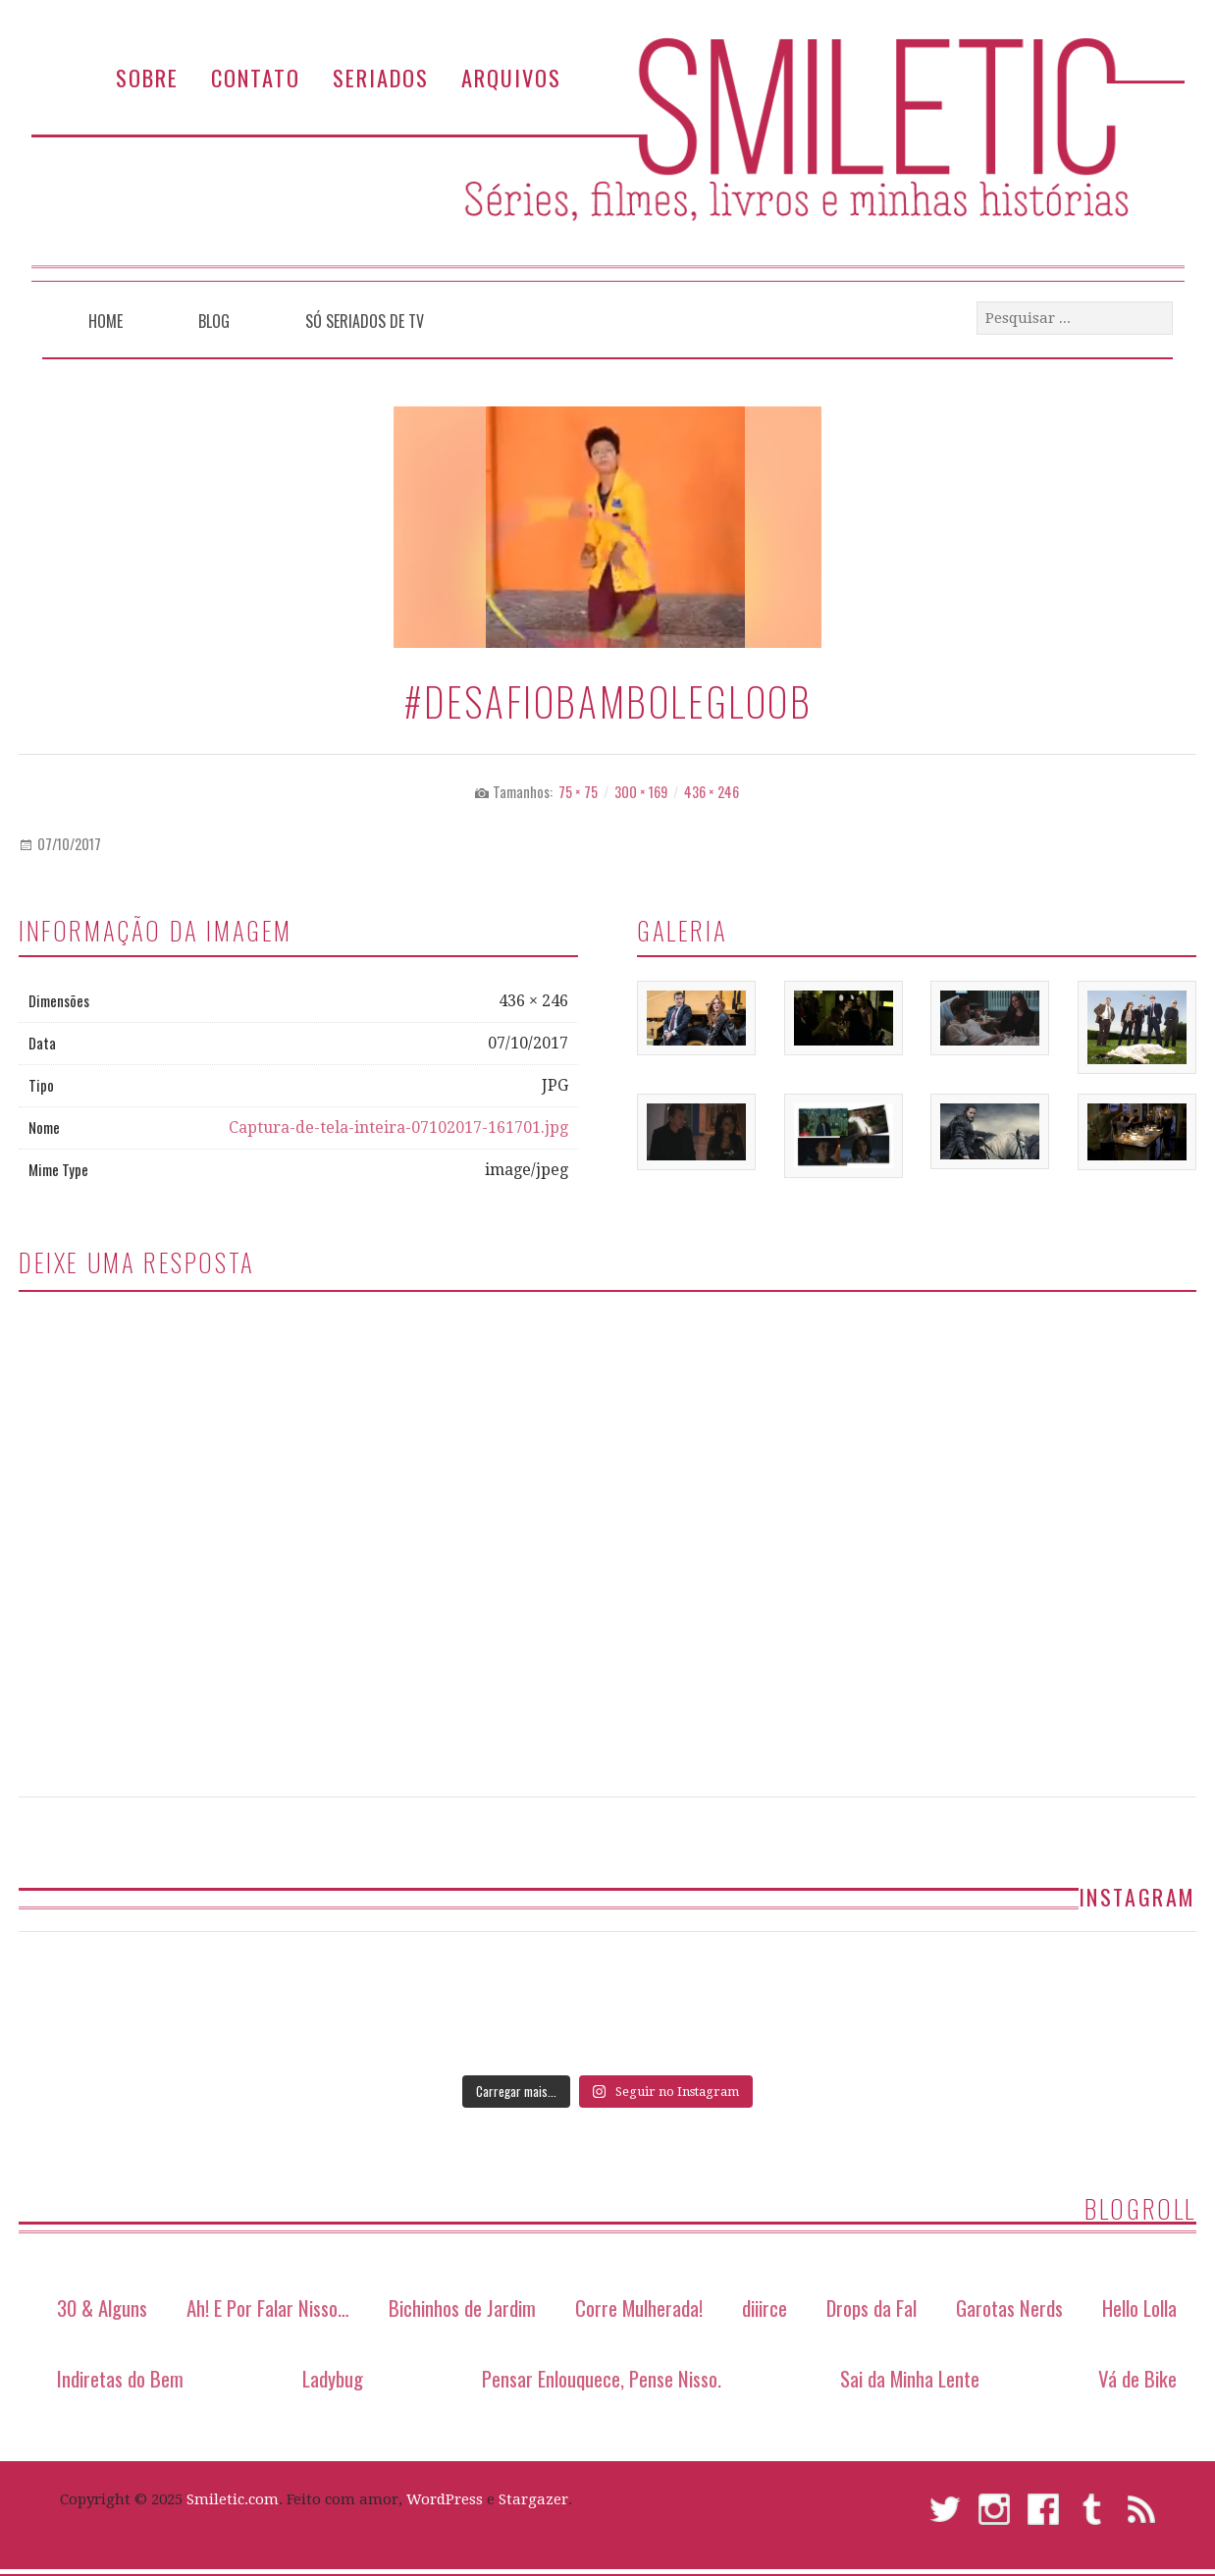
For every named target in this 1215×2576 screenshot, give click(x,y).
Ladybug (332, 2378)
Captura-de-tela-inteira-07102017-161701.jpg (398, 1127)
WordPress (444, 2499)
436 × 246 (711, 791)
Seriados (381, 77)
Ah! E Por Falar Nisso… (267, 2307)
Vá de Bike (1137, 2378)
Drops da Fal (871, 2307)
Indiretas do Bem (120, 2378)
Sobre (147, 77)
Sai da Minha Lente (909, 2378)
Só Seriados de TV (364, 321)
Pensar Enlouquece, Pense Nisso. (601, 2378)
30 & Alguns (102, 2307)
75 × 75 (578, 791)
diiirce (764, 2307)
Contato (255, 77)
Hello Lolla (1139, 2307)
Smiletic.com (232, 2499)
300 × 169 (640, 791)
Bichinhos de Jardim (462, 2307)
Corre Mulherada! (639, 2307)
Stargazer (533, 2499)
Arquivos (511, 77)
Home (105, 321)
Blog (214, 321)
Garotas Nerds (1009, 2307)
